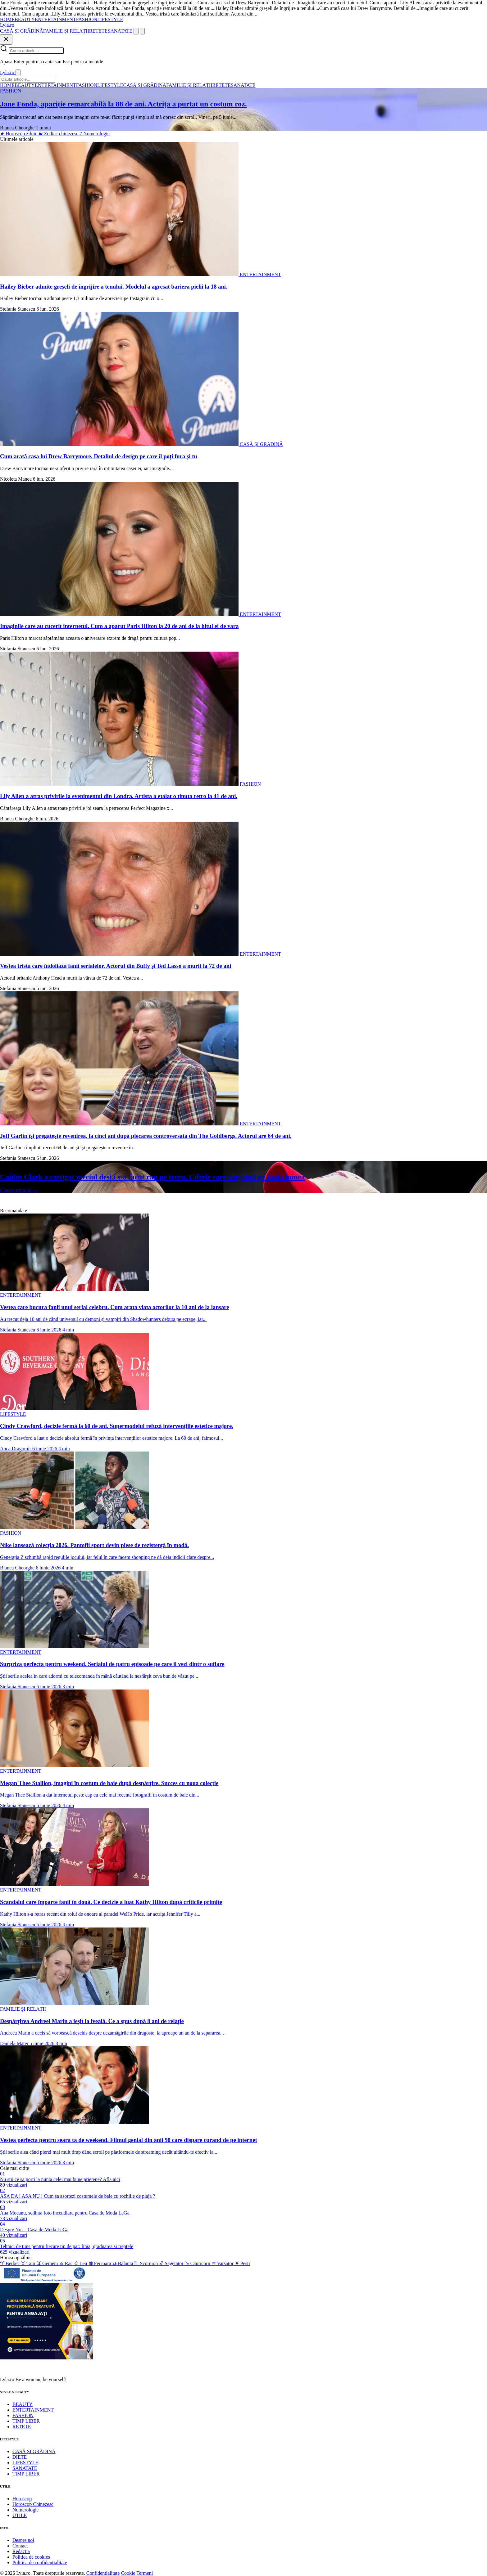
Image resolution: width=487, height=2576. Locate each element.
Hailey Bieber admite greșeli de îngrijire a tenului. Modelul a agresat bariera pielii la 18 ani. (113, 286)
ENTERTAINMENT (55, 19)
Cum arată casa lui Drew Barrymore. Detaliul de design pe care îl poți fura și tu (98, 456)
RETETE (98, 31)
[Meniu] (142, 31)
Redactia (21, 2551)
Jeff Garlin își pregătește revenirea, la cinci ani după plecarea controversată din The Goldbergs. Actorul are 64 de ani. (145, 1136)
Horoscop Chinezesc (32, 2504)
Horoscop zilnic (19, 133)
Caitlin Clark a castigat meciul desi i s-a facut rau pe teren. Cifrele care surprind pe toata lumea (152, 1177)
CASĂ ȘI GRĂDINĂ (21, 31)
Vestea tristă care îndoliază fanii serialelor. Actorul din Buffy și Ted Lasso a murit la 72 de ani (115, 966)
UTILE (19, 2515)
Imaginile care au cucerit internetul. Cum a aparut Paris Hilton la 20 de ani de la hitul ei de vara (119, 626)
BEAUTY (25, 19)
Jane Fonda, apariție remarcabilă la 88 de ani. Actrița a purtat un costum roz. (123, 104)
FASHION (86, 19)
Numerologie (94, 133)
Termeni (144, 2573)
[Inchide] (6, 39)
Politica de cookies (31, 2557)
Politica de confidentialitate (39, 2562)
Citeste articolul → (19, 1190)
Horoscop (22, 2498)
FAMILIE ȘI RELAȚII (66, 31)
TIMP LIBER (26, 2421)
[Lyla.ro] (7, 25)
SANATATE (119, 31)
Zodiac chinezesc (59, 133)
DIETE (19, 2457)
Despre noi (23, 2540)
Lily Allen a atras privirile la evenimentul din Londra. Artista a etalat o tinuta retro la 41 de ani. (118, 796)
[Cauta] (136, 31)
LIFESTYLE (110, 19)
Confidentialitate (103, 2573)
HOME (7, 19)
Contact (20, 2545)
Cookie (128, 2573)
